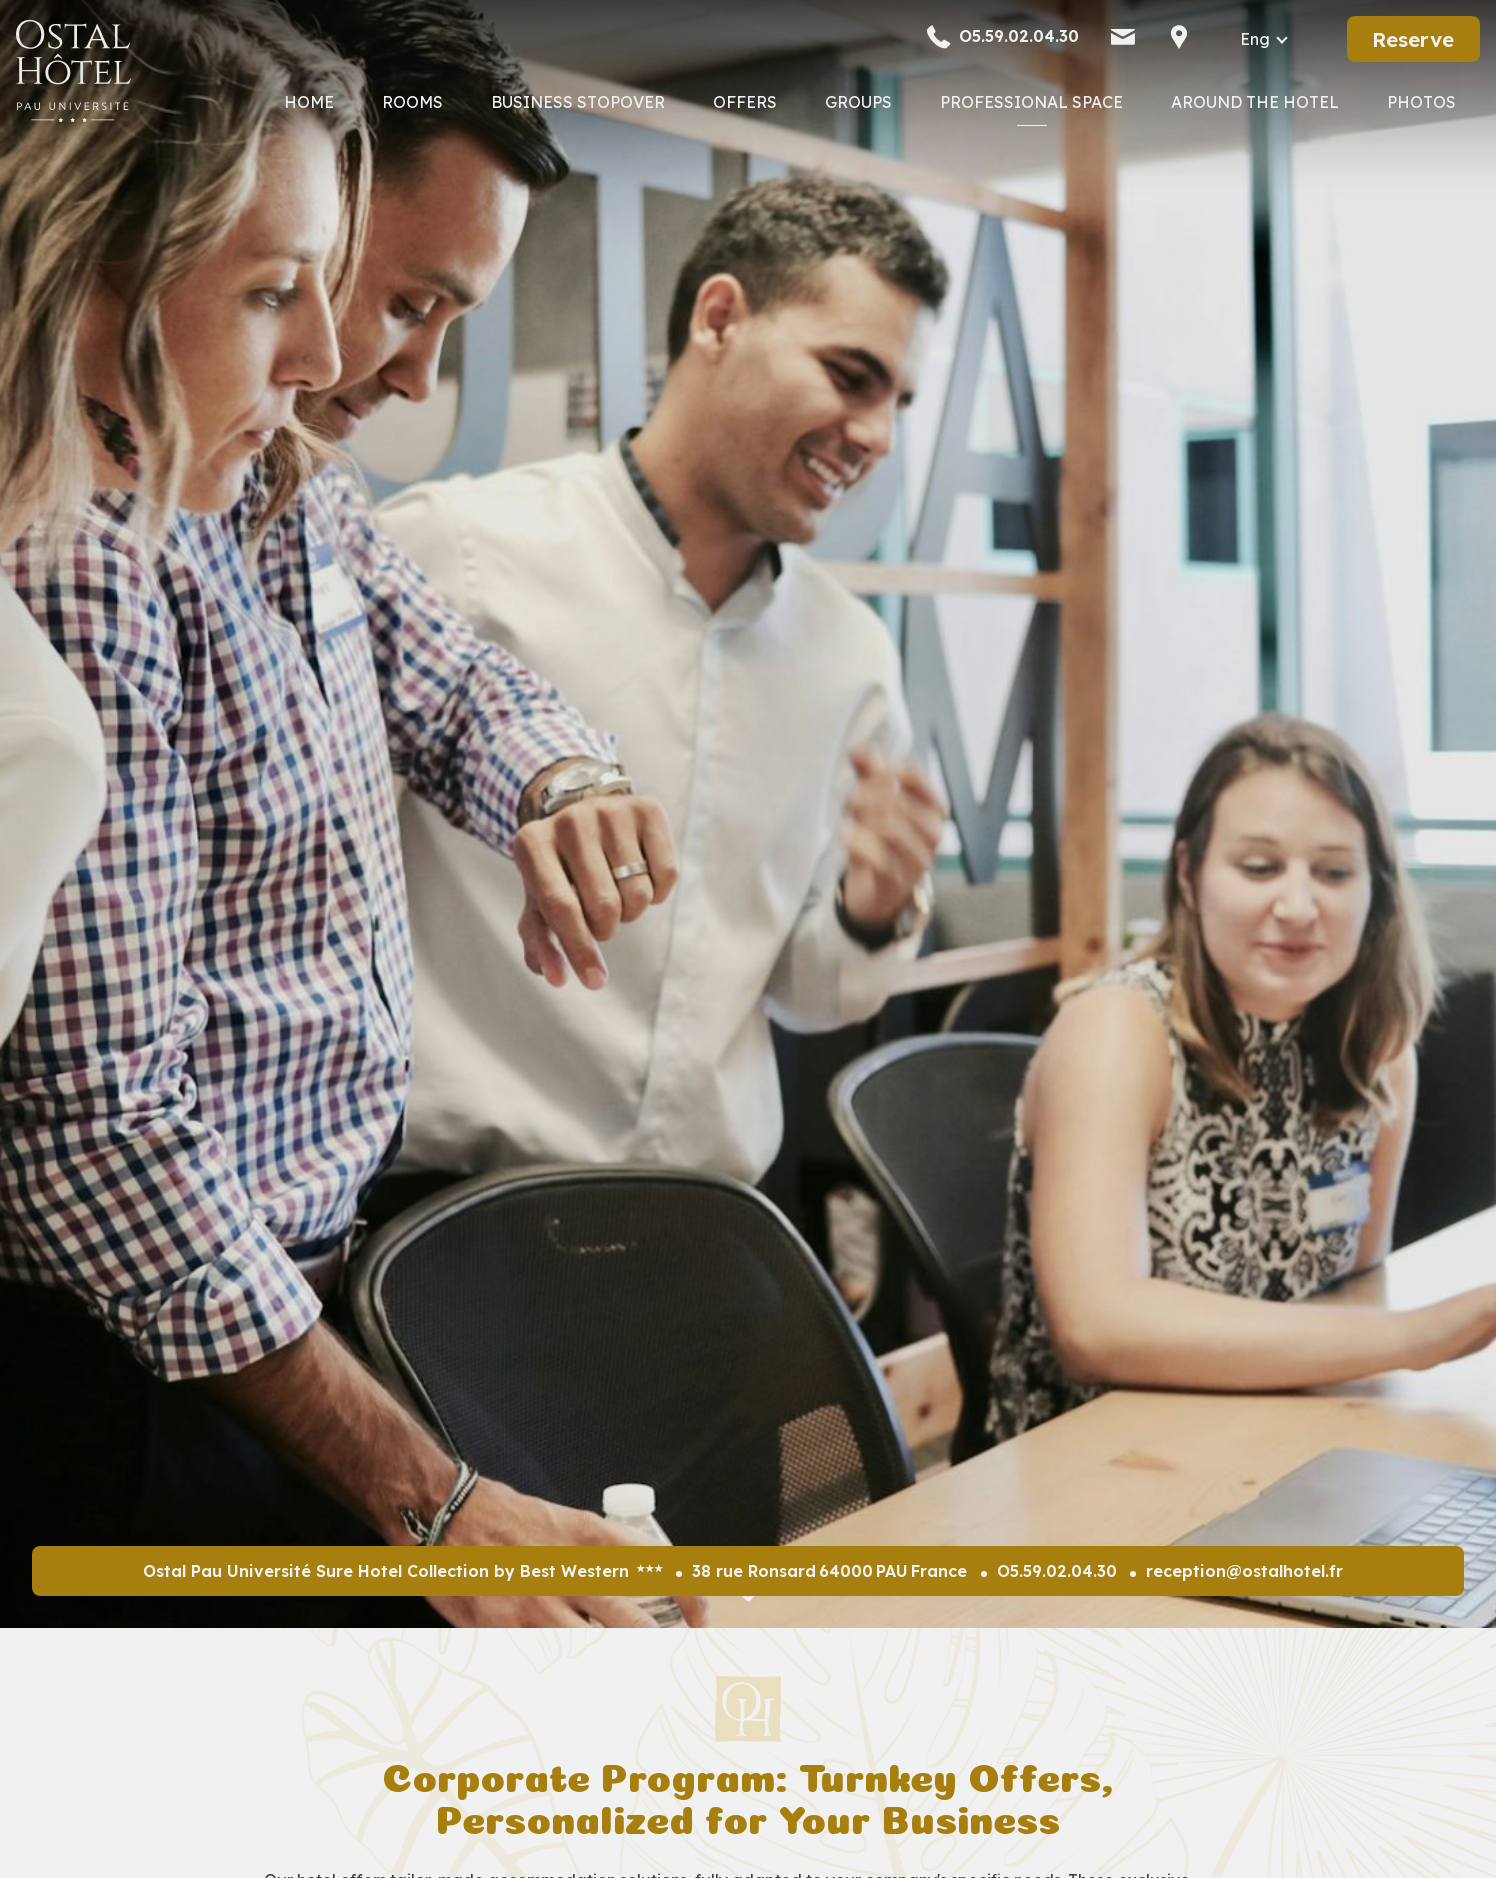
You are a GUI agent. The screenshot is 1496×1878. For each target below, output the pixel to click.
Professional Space (1031, 102)
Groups (858, 102)
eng (1255, 39)
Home (309, 102)
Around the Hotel (1255, 102)
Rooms (412, 102)
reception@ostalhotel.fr (1244, 1571)
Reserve (1413, 39)
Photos (1421, 102)
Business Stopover (578, 102)
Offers (745, 102)
